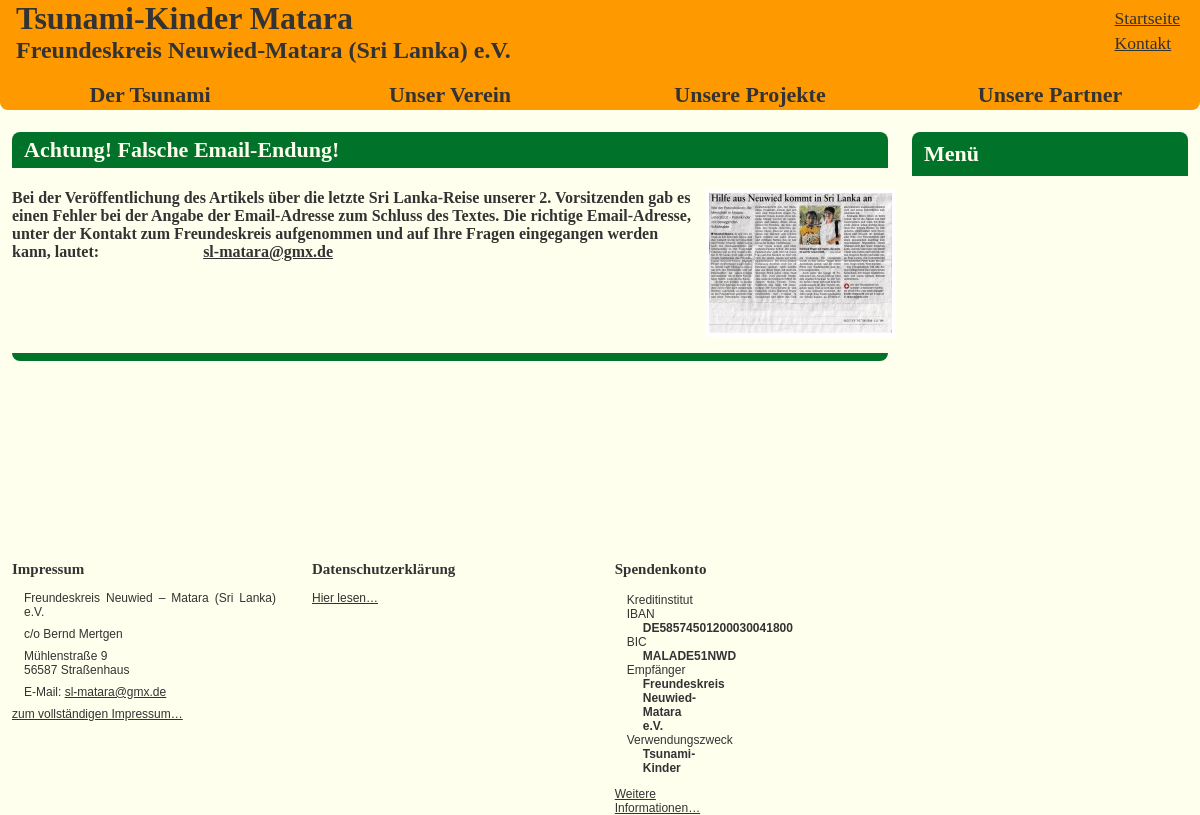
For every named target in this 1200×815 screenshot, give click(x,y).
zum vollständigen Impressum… (97, 714)
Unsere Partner (1050, 94)
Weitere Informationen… (657, 801)
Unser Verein (450, 94)
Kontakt (1143, 43)
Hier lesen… (345, 598)
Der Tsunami (149, 94)
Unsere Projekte (749, 94)
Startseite (1147, 18)
